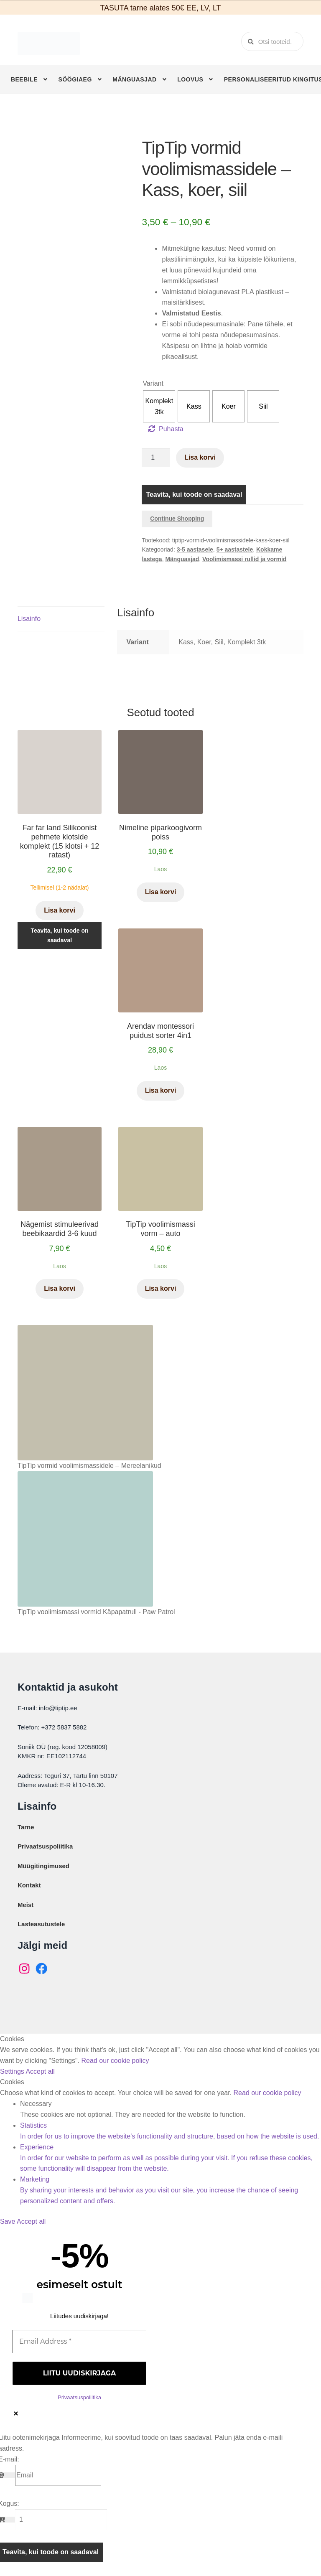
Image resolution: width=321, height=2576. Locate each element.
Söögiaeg (75, 79)
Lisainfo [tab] (29, 618)
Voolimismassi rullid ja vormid (244, 559)
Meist (25, 1904)
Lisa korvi (200, 457)
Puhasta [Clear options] (171, 428)
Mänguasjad (134, 79)
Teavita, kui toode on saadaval (194, 494)
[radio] (159, 406)
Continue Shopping (177, 518)
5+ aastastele (235, 549)
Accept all (39, 2071)
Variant (153, 383)
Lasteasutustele (41, 1924)
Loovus (190, 79)
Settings (12, 2071)
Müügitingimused (43, 1865)
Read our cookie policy (115, 2060)
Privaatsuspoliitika (45, 1846)
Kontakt (29, 1885)
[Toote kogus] (156, 457)
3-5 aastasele (195, 549)
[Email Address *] (79, 2341)
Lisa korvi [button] (59, 910)
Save (8, 2221)
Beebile (24, 79)
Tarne (26, 1827)
